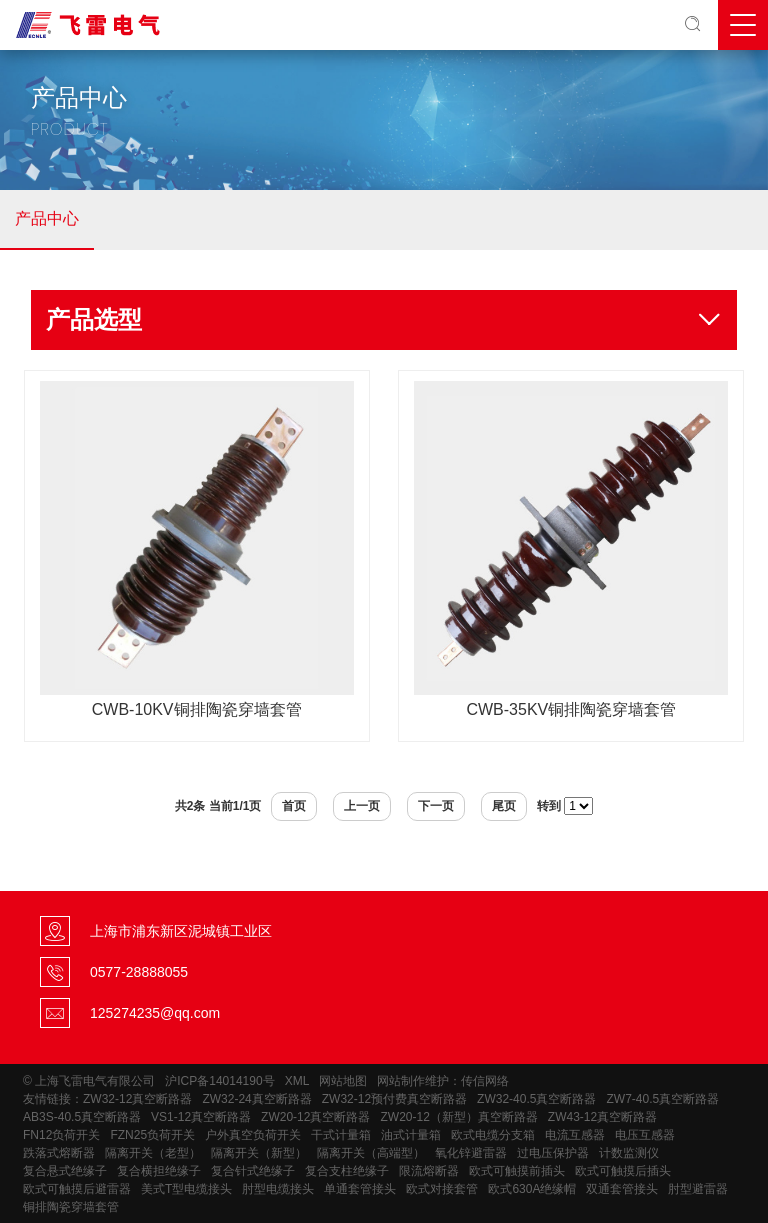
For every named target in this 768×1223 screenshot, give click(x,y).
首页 (294, 806)
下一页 (436, 806)
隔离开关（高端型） (371, 1153)
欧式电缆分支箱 (493, 1135)
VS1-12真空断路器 (201, 1117)
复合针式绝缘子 (253, 1171)
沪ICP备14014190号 (219, 1081)
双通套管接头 (622, 1189)
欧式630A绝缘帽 (532, 1189)
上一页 (362, 806)
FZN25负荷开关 (152, 1135)
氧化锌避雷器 (471, 1153)
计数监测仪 (629, 1153)
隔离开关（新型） (259, 1153)
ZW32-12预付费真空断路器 (394, 1099)
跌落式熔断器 (59, 1153)
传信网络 (485, 1081)
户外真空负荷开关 (253, 1135)
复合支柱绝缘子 (347, 1171)
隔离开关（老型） (153, 1153)
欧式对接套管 (442, 1189)
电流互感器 (575, 1135)
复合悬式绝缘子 (65, 1171)
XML (297, 1081)
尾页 (504, 806)
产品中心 (47, 218)
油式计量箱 (411, 1135)
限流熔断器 (429, 1171)
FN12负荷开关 (61, 1135)
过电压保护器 (553, 1153)
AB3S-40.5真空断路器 (82, 1117)
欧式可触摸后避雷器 (77, 1189)
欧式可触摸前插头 (517, 1171)
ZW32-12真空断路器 (137, 1099)
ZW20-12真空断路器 (315, 1117)
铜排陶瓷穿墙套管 (71, 1207)
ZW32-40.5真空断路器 (536, 1099)
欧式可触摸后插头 (623, 1171)
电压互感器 (645, 1135)
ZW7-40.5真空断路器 (662, 1099)
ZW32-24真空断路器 (256, 1099)
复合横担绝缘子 (159, 1171)
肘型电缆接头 (278, 1189)
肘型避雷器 (698, 1189)
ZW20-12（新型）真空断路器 (458, 1117)
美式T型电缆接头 (186, 1189)
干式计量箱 (341, 1135)
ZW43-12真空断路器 (602, 1117)
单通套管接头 (360, 1189)
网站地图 (343, 1081)
